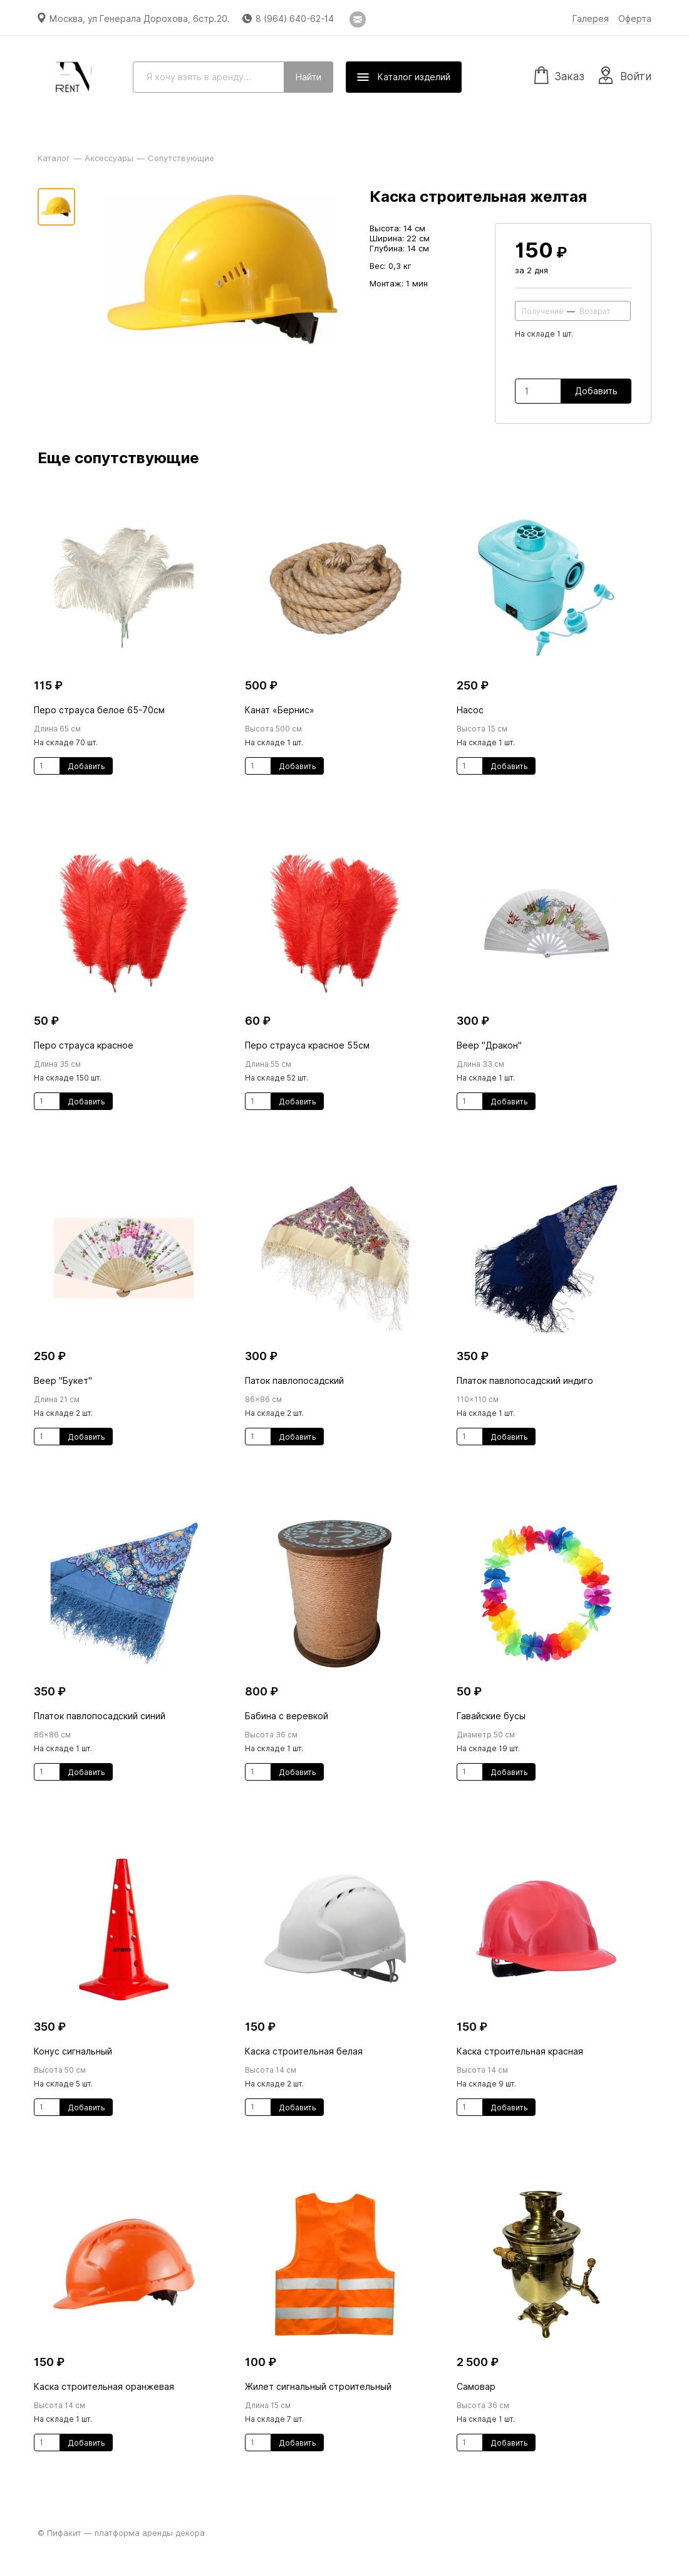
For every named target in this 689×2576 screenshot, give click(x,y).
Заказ (559, 74)
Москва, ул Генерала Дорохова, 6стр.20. (139, 19)
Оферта (634, 19)
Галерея (590, 19)
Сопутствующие (181, 158)
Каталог (54, 158)
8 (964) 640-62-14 (295, 19)
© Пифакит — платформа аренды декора (121, 2533)
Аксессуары (109, 158)
